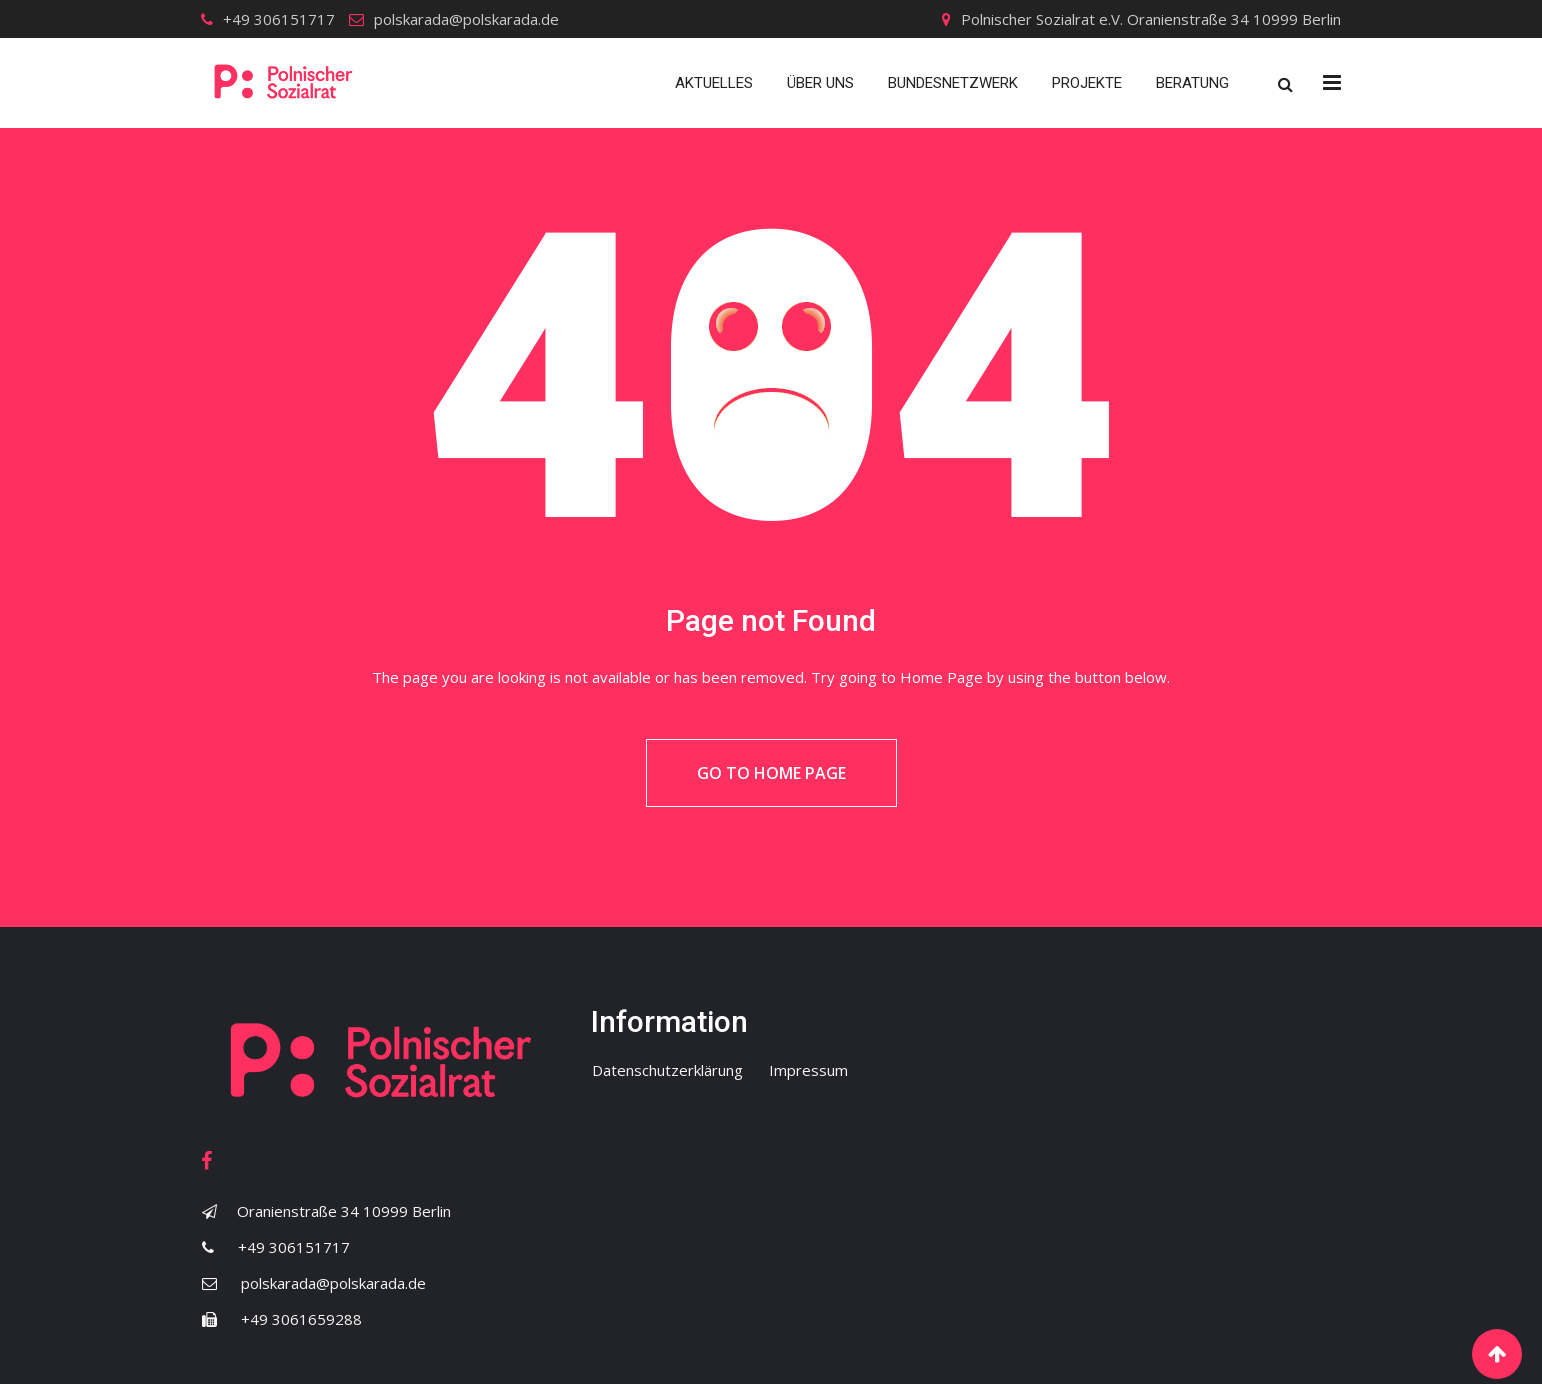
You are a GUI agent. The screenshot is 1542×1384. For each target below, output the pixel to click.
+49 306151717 (279, 19)
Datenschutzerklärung (667, 1070)
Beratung (1192, 83)
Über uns (820, 83)
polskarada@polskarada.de (466, 19)
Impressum (808, 1070)
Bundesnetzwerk (953, 83)
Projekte (1087, 83)
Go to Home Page (771, 773)
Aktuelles (714, 83)
